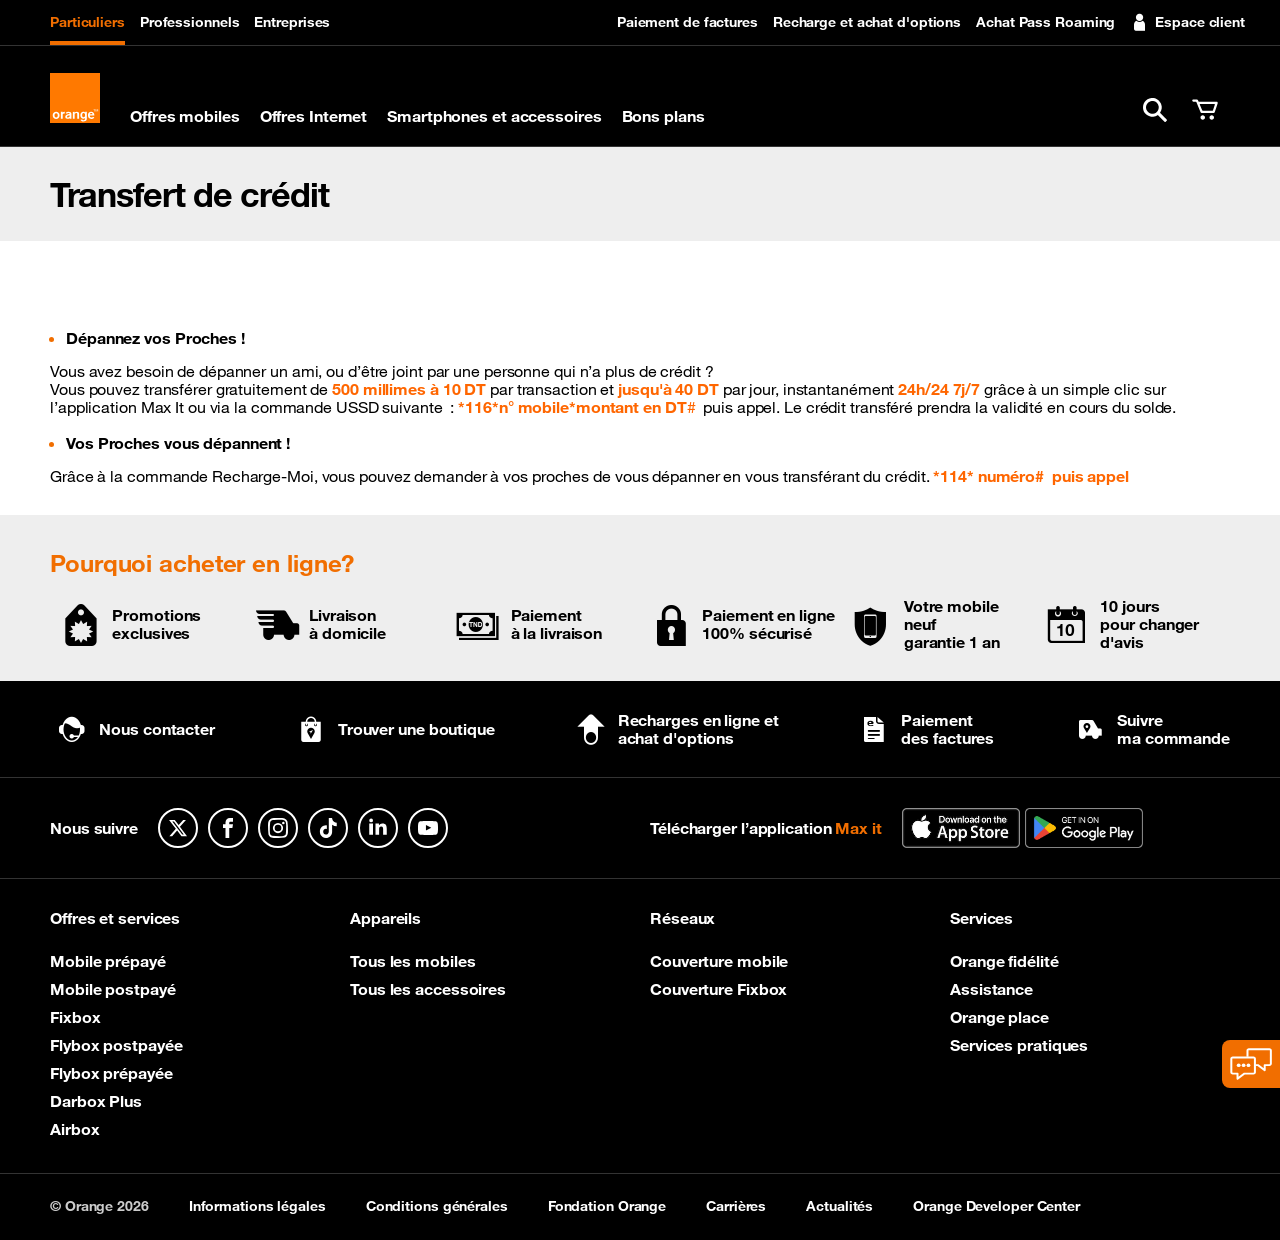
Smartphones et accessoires (494, 116)
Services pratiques (1019, 1045)
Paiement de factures (687, 22)
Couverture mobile (719, 961)
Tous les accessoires (428, 989)
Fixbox (75, 1017)
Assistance (991, 989)
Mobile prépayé (108, 961)
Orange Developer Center (996, 1206)
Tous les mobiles (412, 961)
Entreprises (292, 22)
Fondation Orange (607, 1206)
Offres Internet (314, 116)
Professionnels (190, 22)
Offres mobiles (185, 116)
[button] (1155, 110)
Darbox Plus (96, 1101)
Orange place (999, 1017)
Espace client (1187, 22)
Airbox (74, 1129)
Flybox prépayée (111, 1073)
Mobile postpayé (113, 989)
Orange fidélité (1004, 961)
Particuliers (87, 22)
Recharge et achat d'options (867, 22)
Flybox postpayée (116, 1045)
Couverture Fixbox (718, 989)
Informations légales (257, 1206)
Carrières (736, 1206)
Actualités (839, 1206)
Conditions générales (437, 1206)
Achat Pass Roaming (1045, 22)
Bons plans (663, 116)
